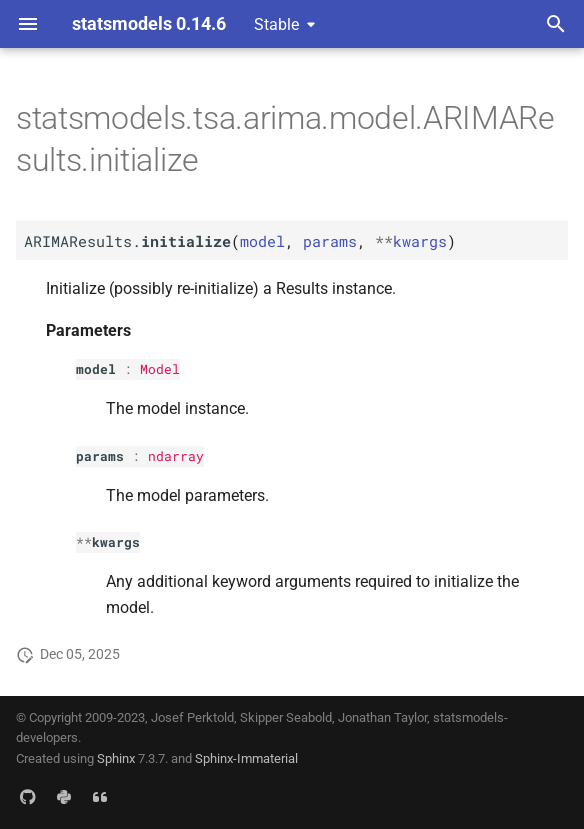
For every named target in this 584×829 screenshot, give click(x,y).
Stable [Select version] (276, 24)
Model (160, 369)
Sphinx (116, 758)
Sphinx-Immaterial (246, 758)
